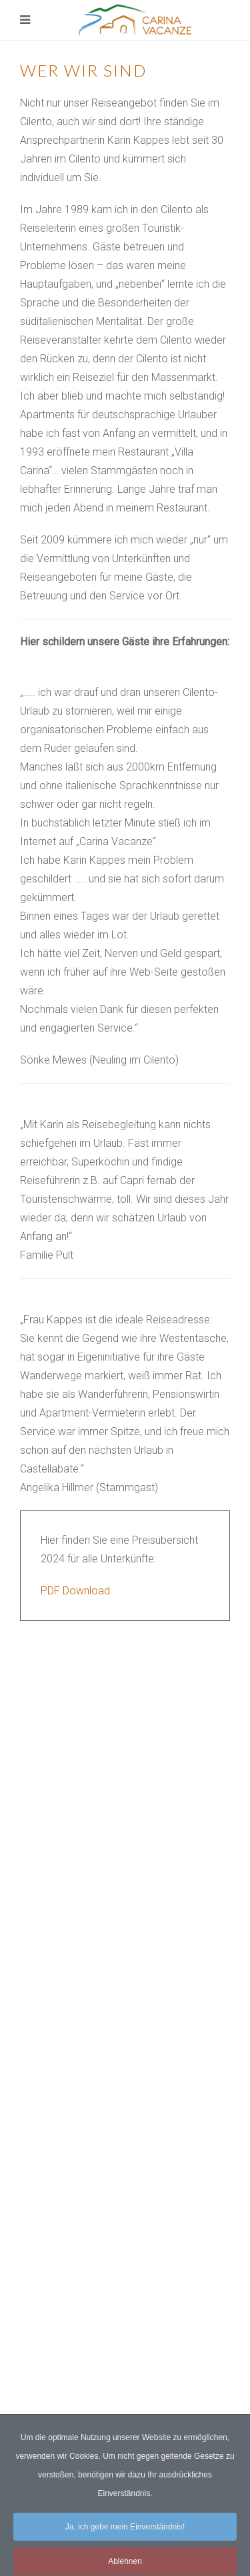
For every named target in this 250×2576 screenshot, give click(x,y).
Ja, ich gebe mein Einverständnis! (125, 2534)
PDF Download (75, 1590)
